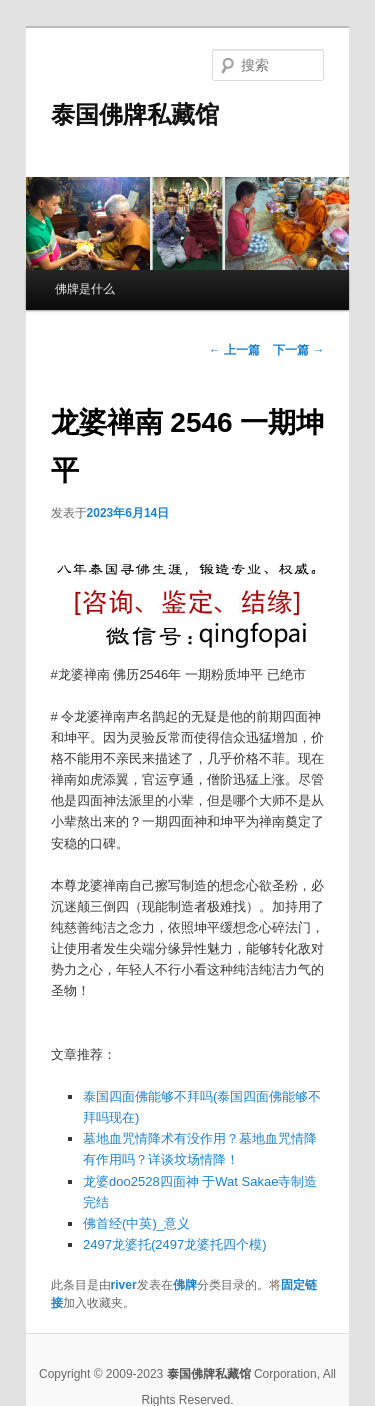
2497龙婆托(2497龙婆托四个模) (175, 1244)
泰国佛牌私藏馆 (135, 114)
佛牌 (185, 1285)
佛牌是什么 (85, 289)
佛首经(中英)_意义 (136, 1223)
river (124, 1285)
